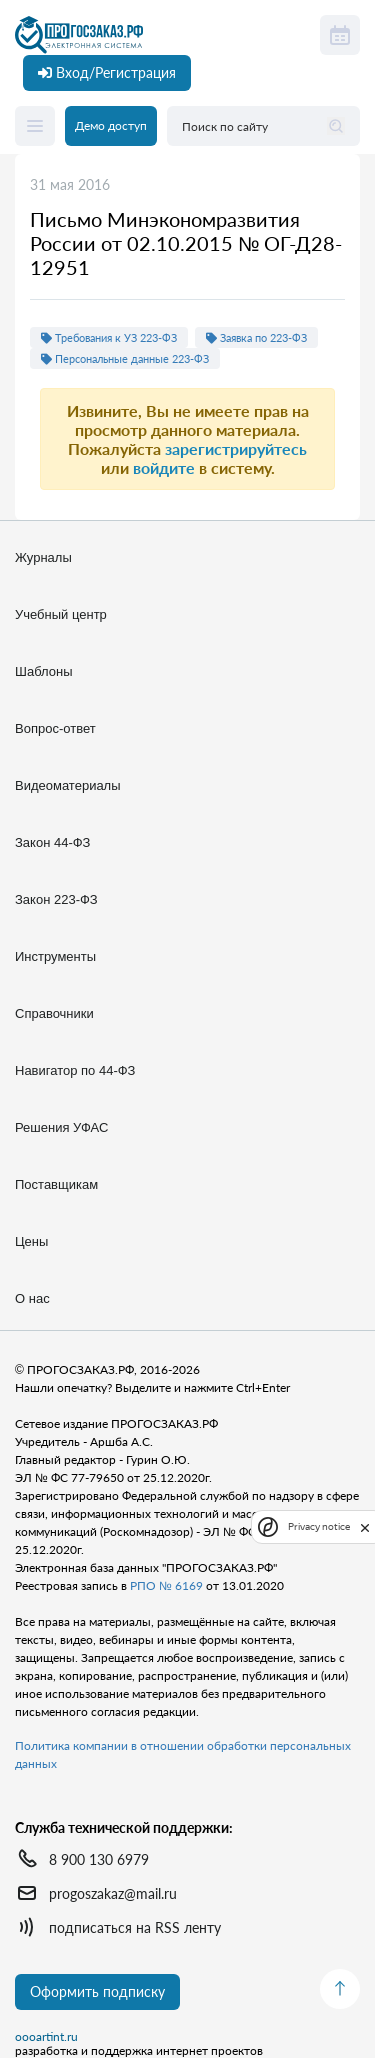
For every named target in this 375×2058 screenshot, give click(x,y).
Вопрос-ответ (55, 728)
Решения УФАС (61, 1127)
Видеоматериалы (68, 785)
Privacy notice (319, 1526)
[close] (365, 1526)
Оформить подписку (97, 1991)
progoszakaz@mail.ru (113, 1893)
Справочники (54, 1013)
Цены (31, 1241)
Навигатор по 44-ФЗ (75, 1070)
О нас (32, 1298)
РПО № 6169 (166, 1585)
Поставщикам (56, 1184)
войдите (164, 467)
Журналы (43, 557)
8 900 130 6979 (99, 1859)
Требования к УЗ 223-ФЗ (109, 337)
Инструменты (55, 956)
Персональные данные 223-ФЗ (125, 358)
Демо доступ (111, 125)
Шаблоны (44, 671)
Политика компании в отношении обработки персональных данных (183, 1754)
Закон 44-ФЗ (52, 842)
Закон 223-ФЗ (56, 899)
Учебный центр (61, 614)
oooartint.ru (46, 2037)
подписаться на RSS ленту (135, 1927)
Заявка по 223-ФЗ (256, 337)
